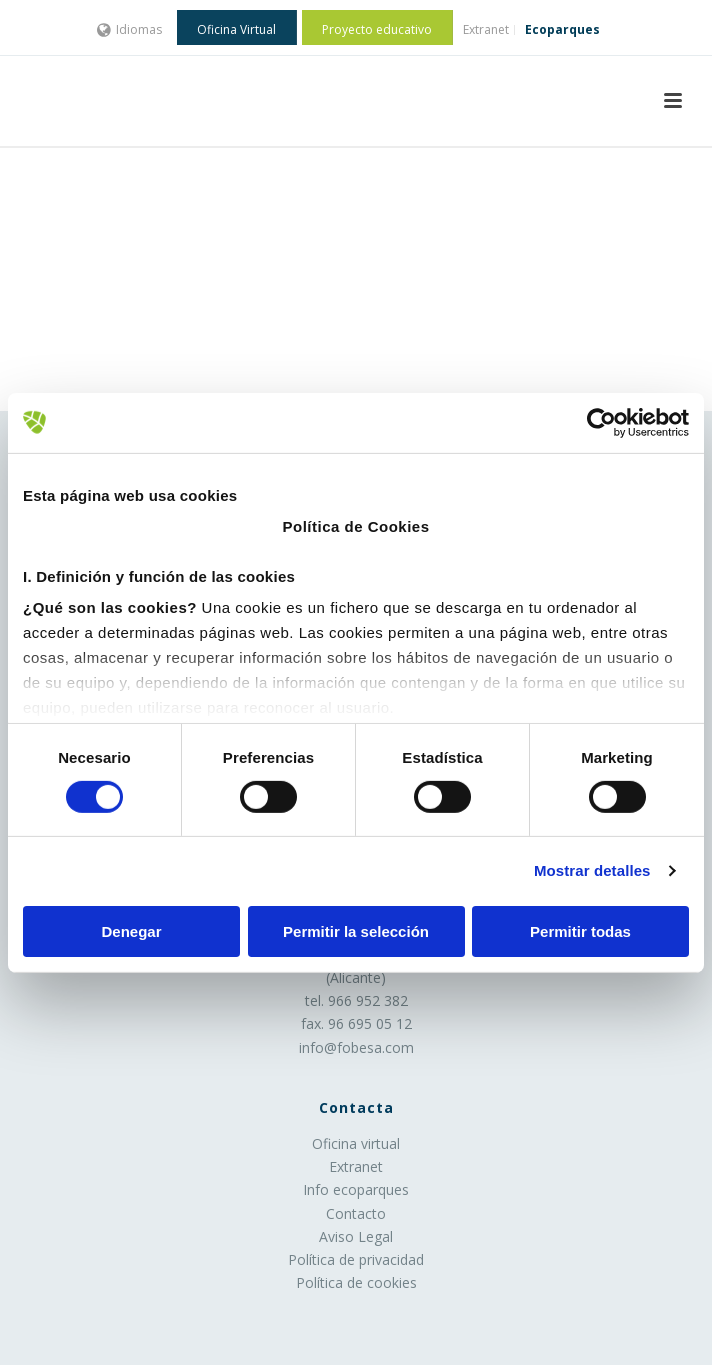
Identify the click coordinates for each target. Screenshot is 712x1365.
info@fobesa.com (356, 1047)
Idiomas (129, 29)
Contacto (356, 1213)
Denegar (131, 931)
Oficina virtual (356, 1143)
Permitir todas (580, 931)
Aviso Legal (356, 1236)
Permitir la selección (356, 931)
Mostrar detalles (592, 870)
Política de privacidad (356, 1259)
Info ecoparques (356, 1189)
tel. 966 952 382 (356, 1000)
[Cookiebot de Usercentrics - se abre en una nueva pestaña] (601, 422)
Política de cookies (356, 1282)
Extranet (356, 1166)
